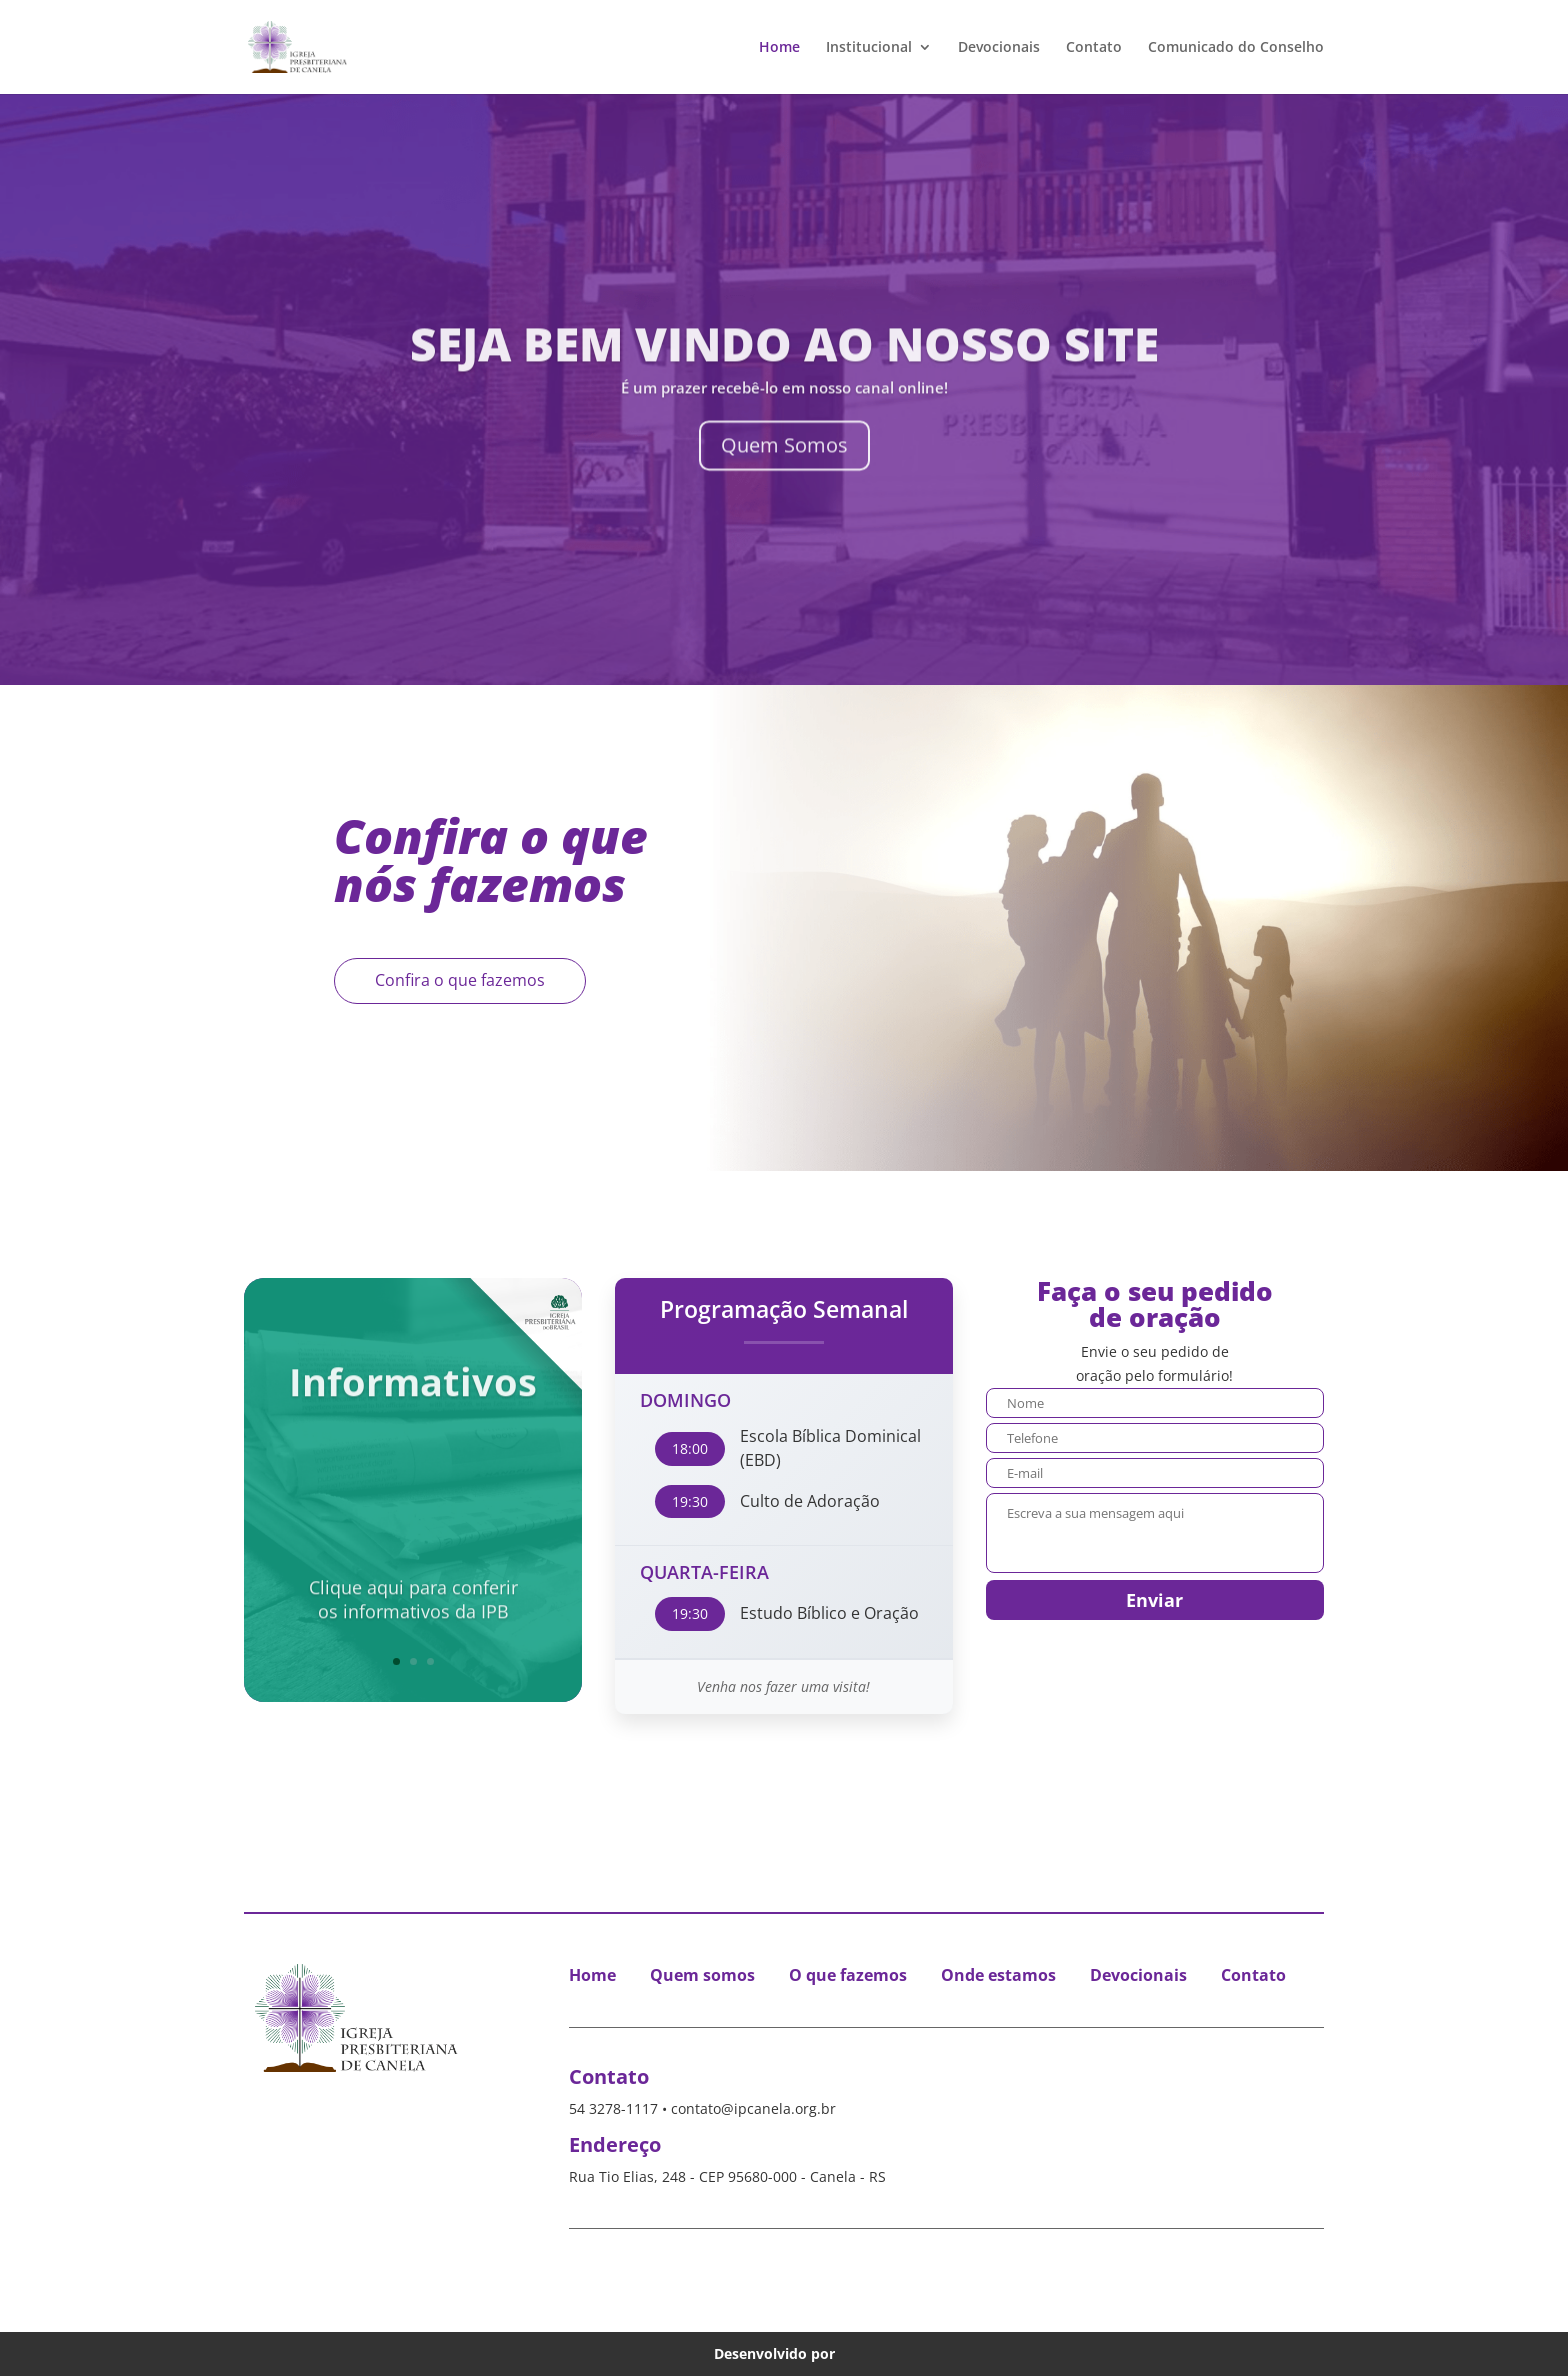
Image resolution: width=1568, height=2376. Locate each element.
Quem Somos (784, 471)
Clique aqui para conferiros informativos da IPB (413, 1549)
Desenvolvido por (784, 2353)
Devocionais (999, 48)
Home (779, 48)
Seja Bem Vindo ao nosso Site (784, 370)
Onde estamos (998, 1975)
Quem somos (702, 1975)
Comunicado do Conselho (1236, 48)
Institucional (869, 48)
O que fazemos (848, 1975)
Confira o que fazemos (460, 980)
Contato (1094, 48)
